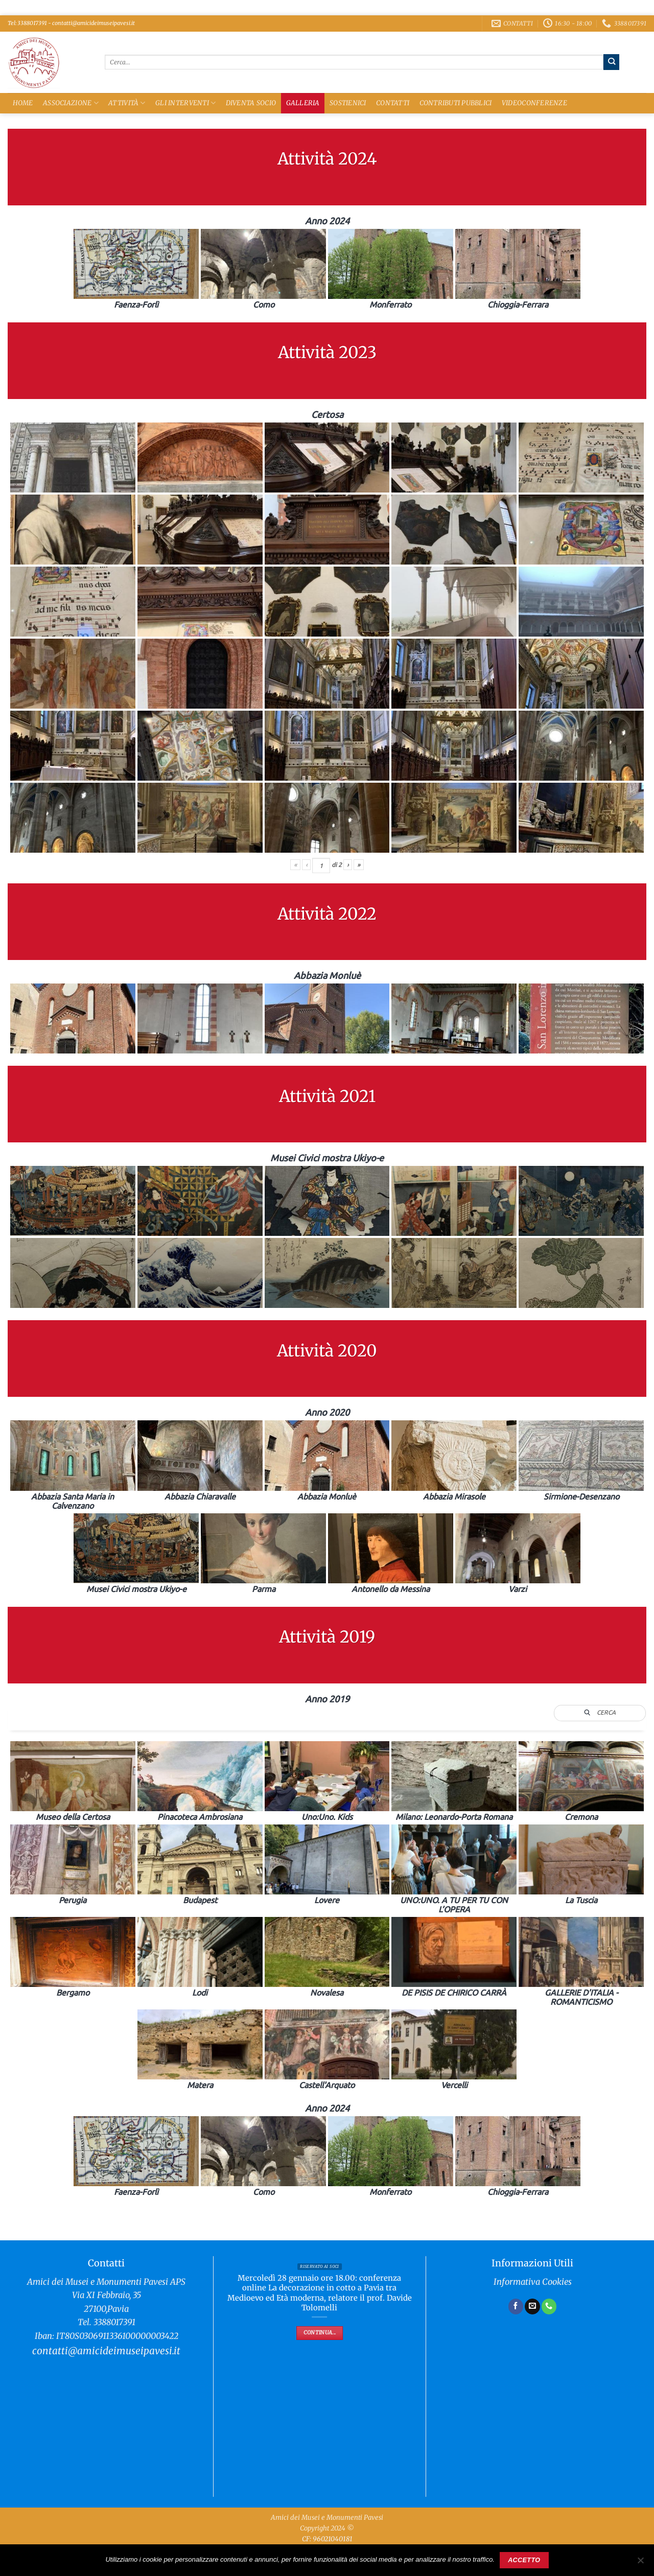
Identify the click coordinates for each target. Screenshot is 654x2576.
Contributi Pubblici (455, 103)
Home (23, 103)
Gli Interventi (185, 103)
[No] (640, 2563)
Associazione (71, 103)
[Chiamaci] (549, 2306)
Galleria (303, 103)
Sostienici (348, 103)
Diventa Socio (251, 103)
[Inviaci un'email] (532, 2306)
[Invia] (611, 61)
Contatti (392, 103)
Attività (127, 103)
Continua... (319, 2332)
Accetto (524, 2560)
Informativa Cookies (533, 2282)
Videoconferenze (534, 103)
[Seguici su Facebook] (516, 2306)
